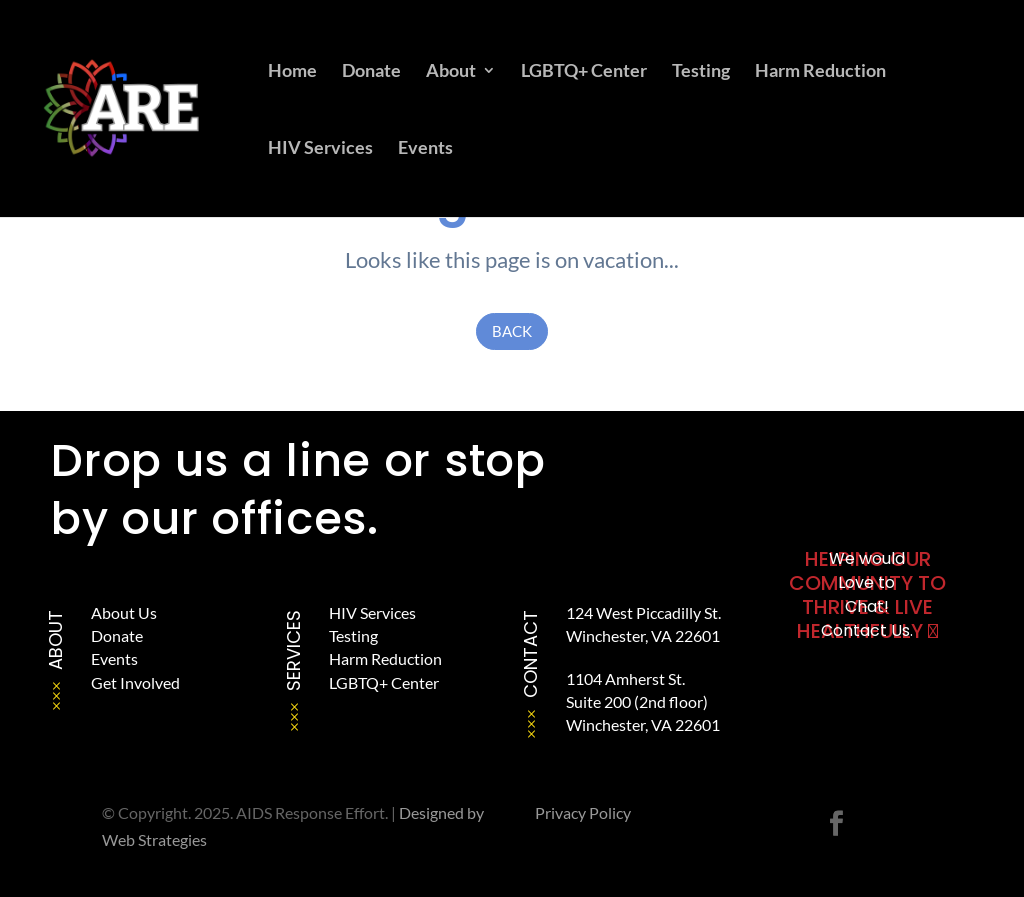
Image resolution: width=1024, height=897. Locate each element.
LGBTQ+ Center (584, 72)
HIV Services (320, 149)
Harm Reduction (820, 72)
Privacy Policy (583, 812)
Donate (371, 72)
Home (292, 72)
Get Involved (135, 682)
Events (425, 149)
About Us (124, 612)
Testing (701, 72)
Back (512, 331)
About (451, 72)
